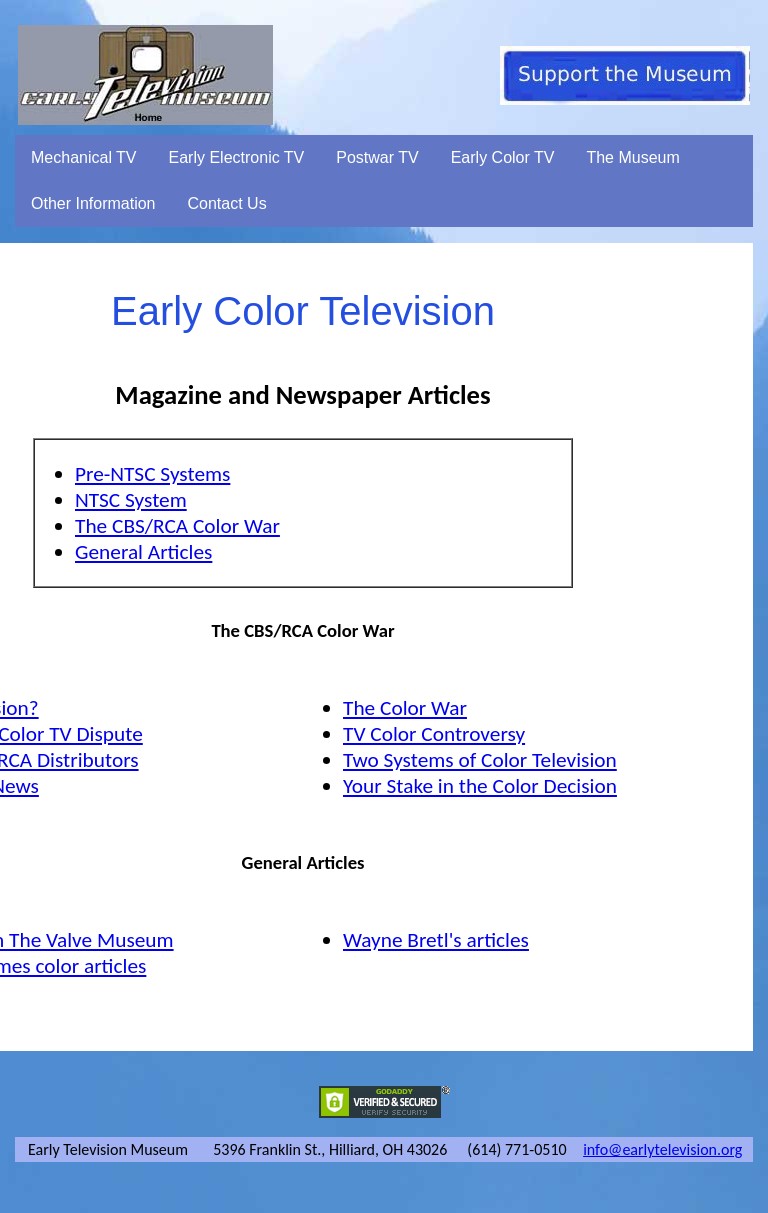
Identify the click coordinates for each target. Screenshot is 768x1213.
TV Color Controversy (434, 734)
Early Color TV (503, 157)
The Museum (632, 157)
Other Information (93, 203)
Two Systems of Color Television (480, 760)
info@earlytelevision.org (662, 1149)
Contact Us (227, 203)
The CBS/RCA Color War (177, 526)
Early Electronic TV (237, 157)
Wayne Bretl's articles (436, 940)
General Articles (143, 552)
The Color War (405, 708)
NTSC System (131, 500)
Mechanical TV (84, 157)
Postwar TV (377, 157)
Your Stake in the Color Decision (480, 786)
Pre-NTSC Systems (152, 474)
